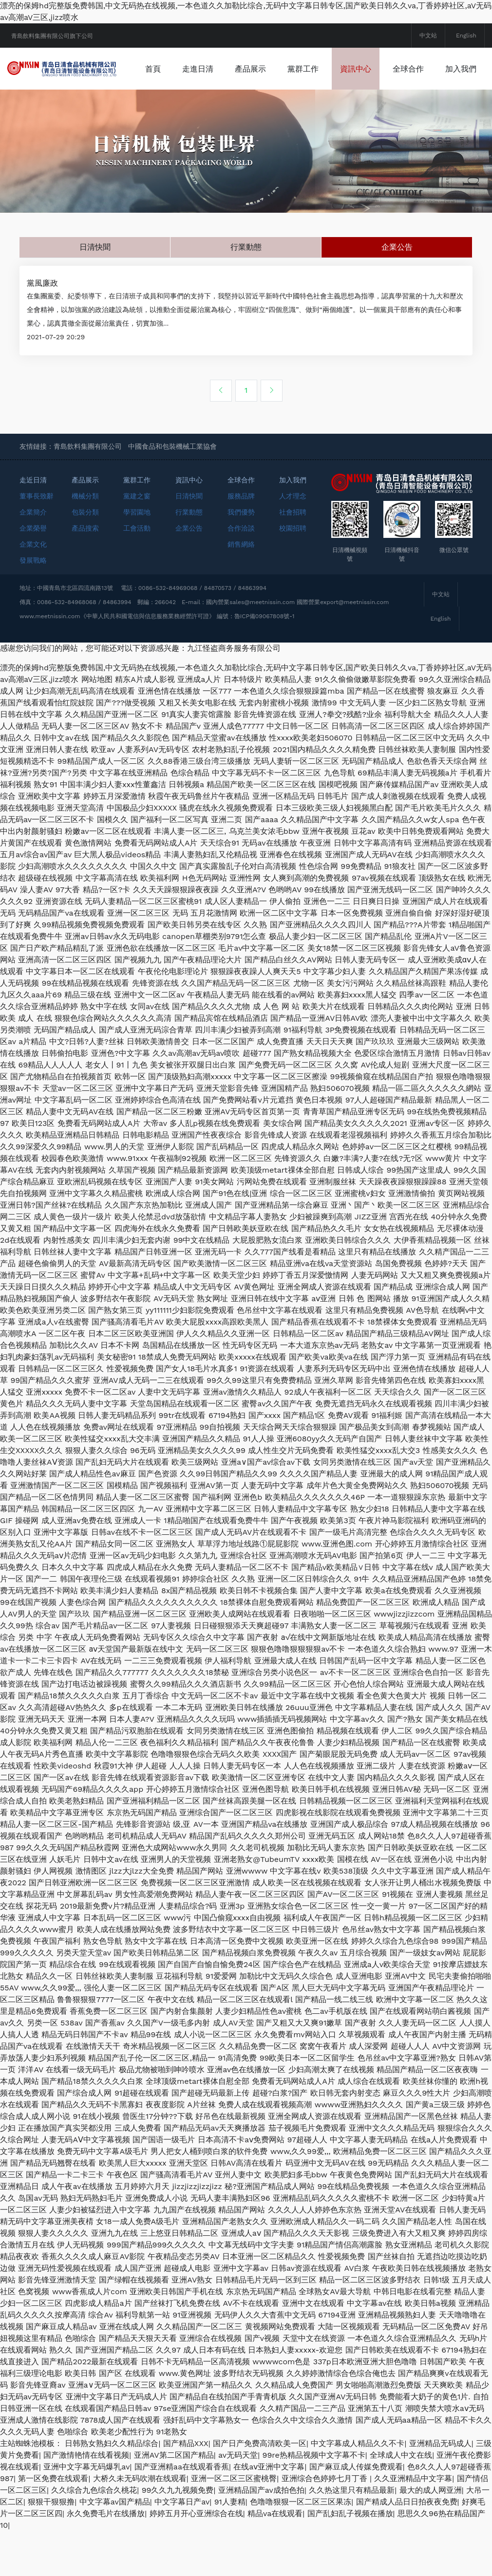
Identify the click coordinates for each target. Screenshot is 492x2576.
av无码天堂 (238, 2499)
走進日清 (255, 68)
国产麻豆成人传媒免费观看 (356, 2511)
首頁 (210, 68)
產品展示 (307, 68)
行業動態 (246, 289)
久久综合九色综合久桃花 (94, 2534)
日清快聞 (95, 289)
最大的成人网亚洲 (430, 2534)
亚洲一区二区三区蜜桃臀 (234, 2523)
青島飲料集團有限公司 (88, 491)
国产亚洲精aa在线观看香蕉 (181, 2511)
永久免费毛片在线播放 (106, 2558)
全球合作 (218, 110)
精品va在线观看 (275, 2558)
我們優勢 (241, 557)
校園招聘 (292, 573)
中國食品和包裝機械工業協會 (172, 491)
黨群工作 (360, 68)
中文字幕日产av (181, 2546)
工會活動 (137, 573)
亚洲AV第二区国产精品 (174, 2499)
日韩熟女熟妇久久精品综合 (111, 2488)
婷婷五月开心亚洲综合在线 (196, 2558)
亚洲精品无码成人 (440, 2488)
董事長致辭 (36, 541)
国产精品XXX (185, 2488)
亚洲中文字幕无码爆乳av (86, 2511)
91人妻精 (230, 2546)
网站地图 (97, 724)
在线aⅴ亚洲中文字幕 (268, 2511)
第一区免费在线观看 (53, 2523)
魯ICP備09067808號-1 (264, 661)
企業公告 (397, 289)
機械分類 (85, 541)
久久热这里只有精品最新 (352, 2534)
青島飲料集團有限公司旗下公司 (52, 36)
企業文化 (33, 589)
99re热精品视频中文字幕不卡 (314, 2499)
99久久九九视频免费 (178, 2534)
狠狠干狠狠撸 (51, 2546)
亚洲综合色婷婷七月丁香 (326, 2523)
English (466, 35)
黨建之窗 (137, 541)
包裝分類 (85, 557)
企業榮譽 (33, 573)
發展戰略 (33, 605)
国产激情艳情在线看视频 (86, 2499)
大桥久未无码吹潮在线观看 (140, 2523)
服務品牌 (241, 541)
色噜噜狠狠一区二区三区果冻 (300, 2546)
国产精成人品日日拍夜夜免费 (406, 2546)
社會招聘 (292, 557)
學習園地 (137, 557)
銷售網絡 (241, 589)
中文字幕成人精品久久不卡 (357, 2488)
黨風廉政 (46, 326)
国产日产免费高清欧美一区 (259, 2488)
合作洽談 (241, 573)
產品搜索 (85, 573)
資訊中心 (413, 68)
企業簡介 (33, 557)
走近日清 (33, 525)
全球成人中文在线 (401, 2499)
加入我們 (270, 110)
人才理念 (292, 541)
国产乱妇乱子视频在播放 (350, 2558)
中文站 (428, 35)
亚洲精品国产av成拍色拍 (261, 2534)
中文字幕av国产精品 (114, 2546)
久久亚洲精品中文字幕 (413, 2523)
